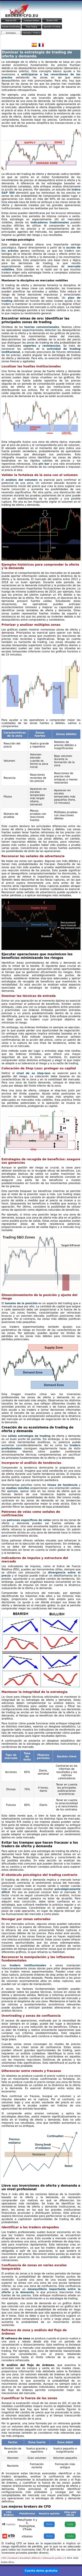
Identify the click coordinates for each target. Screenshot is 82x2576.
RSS (4, 2558)
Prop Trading (31, 27)
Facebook (12, 2558)
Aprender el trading (52, 27)
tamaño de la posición (21, 1303)
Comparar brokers (31, 20)
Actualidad (24, 2558)
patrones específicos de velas (29, 1520)
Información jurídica (52, 2558)
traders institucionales (28, 1965)
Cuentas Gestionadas (11, 27)
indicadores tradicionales (49, 222)
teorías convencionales (41, 327)
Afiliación (36, 2558)
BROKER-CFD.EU (21, 16)
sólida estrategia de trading (29, 1435)
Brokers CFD (51, 20)
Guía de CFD (10, 20)
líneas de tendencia (62, 1484)
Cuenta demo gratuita (41, 2570)
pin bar (44, 463)
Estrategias (11, 33)
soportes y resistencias (41, 345)
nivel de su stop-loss (34, 1073)
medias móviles (17, 1488)
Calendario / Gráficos (31, 33)
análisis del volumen (22, 479)
